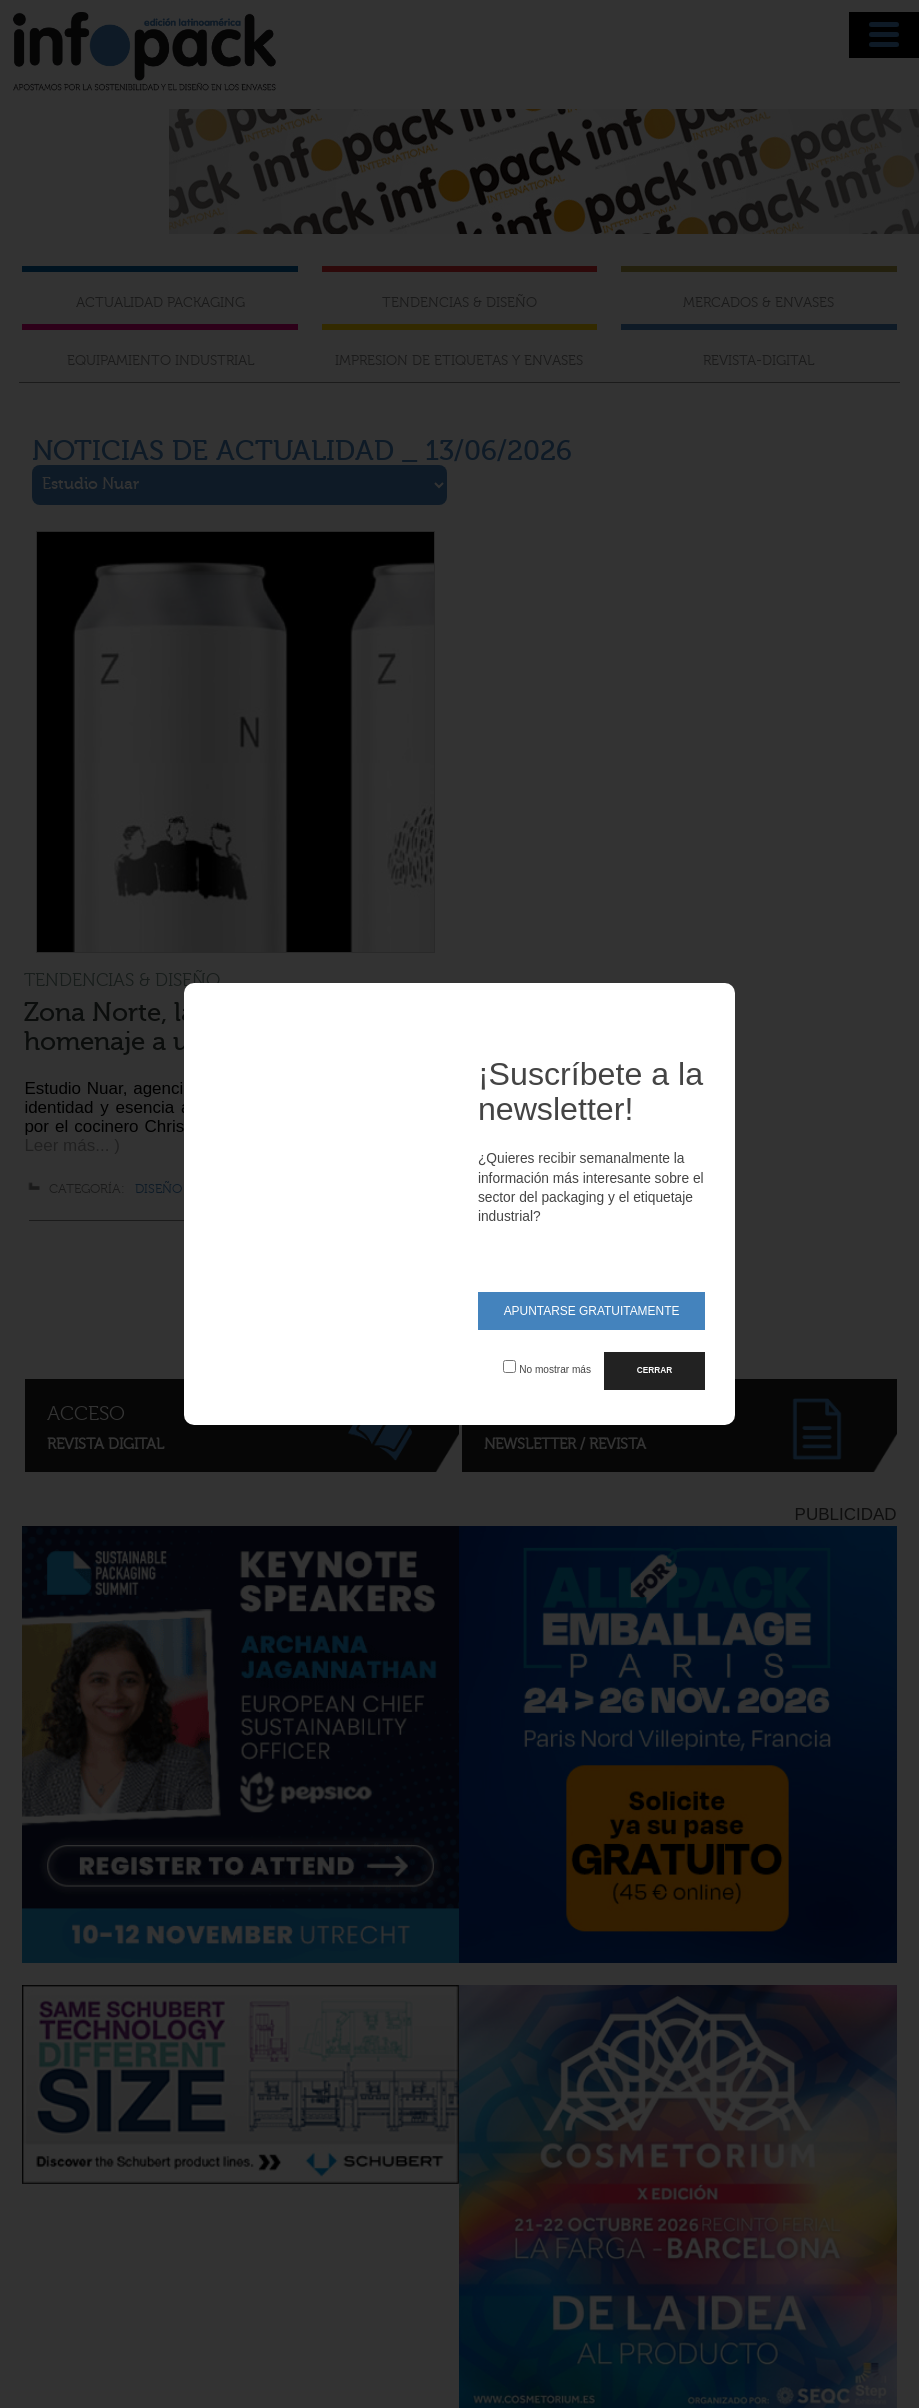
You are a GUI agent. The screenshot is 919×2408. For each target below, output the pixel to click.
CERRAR (654, 1370)
